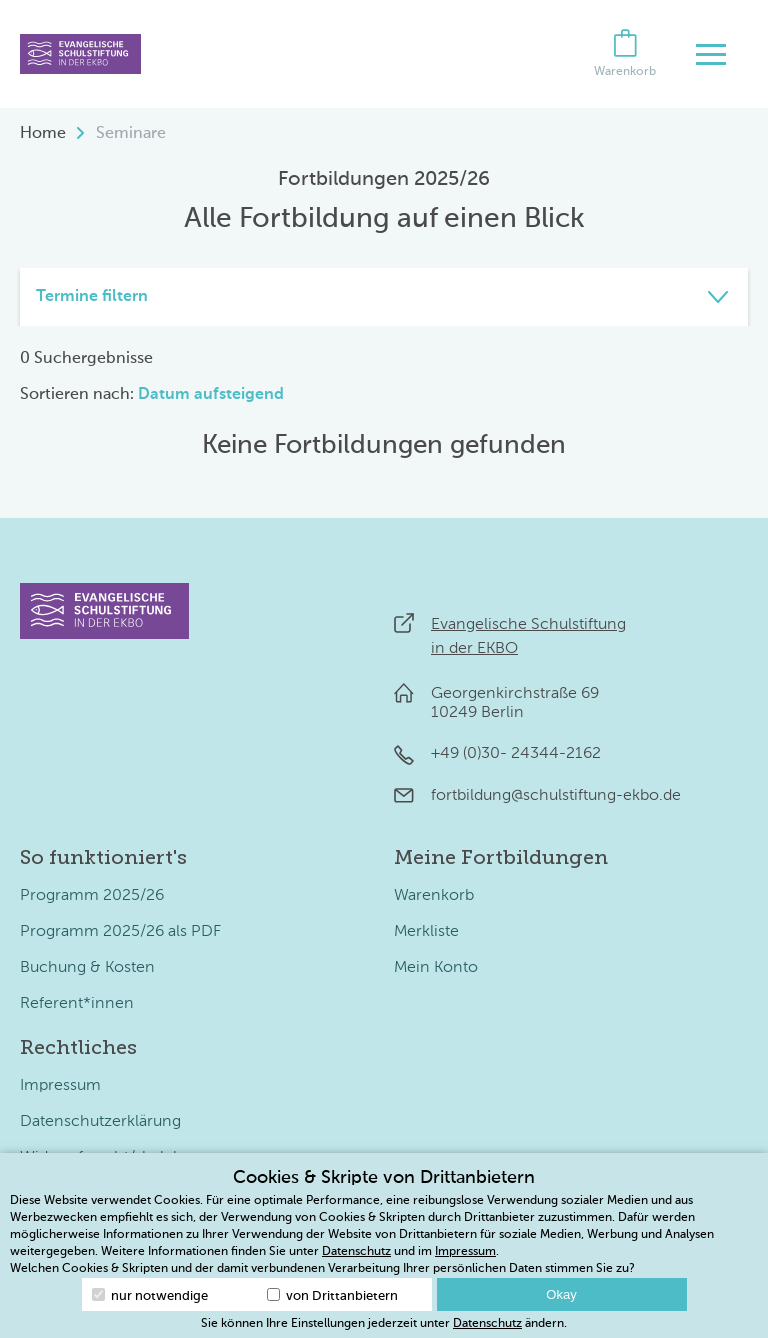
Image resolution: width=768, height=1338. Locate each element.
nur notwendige (150, 1295)
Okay (561, 1294)
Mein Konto (436, 968)
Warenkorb (434, 896)
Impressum (60, 1086)
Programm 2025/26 (92, 896)
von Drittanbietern (332, 1295)
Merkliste (426, 932)
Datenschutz (356, 1252)
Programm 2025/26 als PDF (120, 932)
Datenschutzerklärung (100, 1122)
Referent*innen (77, 1004)
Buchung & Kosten (87, 968)
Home (43, 134)
